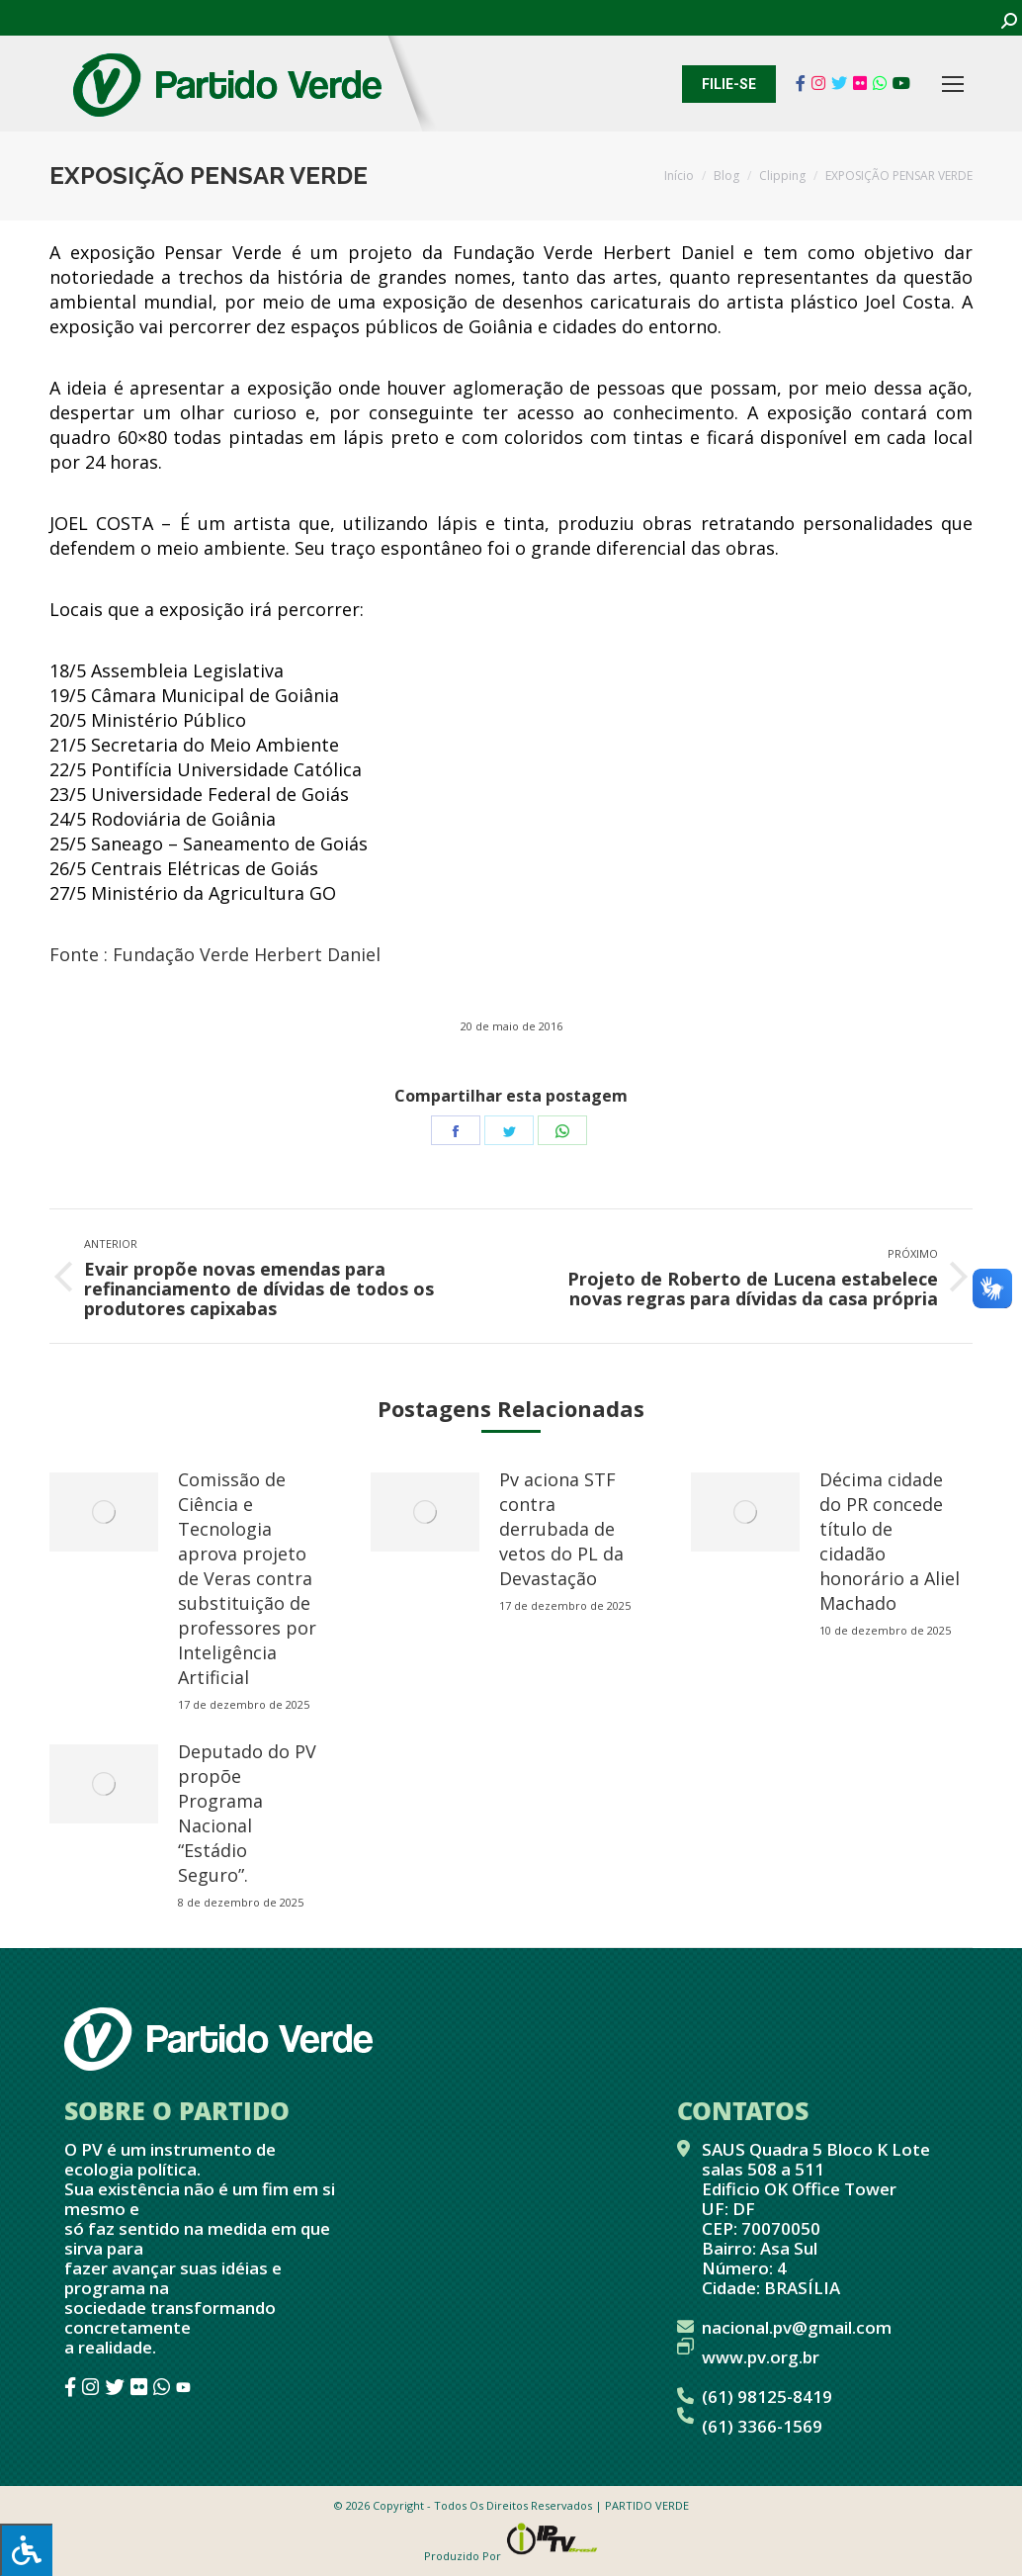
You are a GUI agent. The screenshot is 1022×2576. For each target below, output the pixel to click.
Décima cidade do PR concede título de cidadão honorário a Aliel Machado (889, 1541)
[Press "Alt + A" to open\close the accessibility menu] (26, 2550)
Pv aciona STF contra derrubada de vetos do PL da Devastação (561, 1528)
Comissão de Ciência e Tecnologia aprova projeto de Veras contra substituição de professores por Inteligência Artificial (247, 1578)
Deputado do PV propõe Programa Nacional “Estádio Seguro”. (247, 1813)
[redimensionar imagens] (103, 1512)
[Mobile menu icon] (953, 84)
